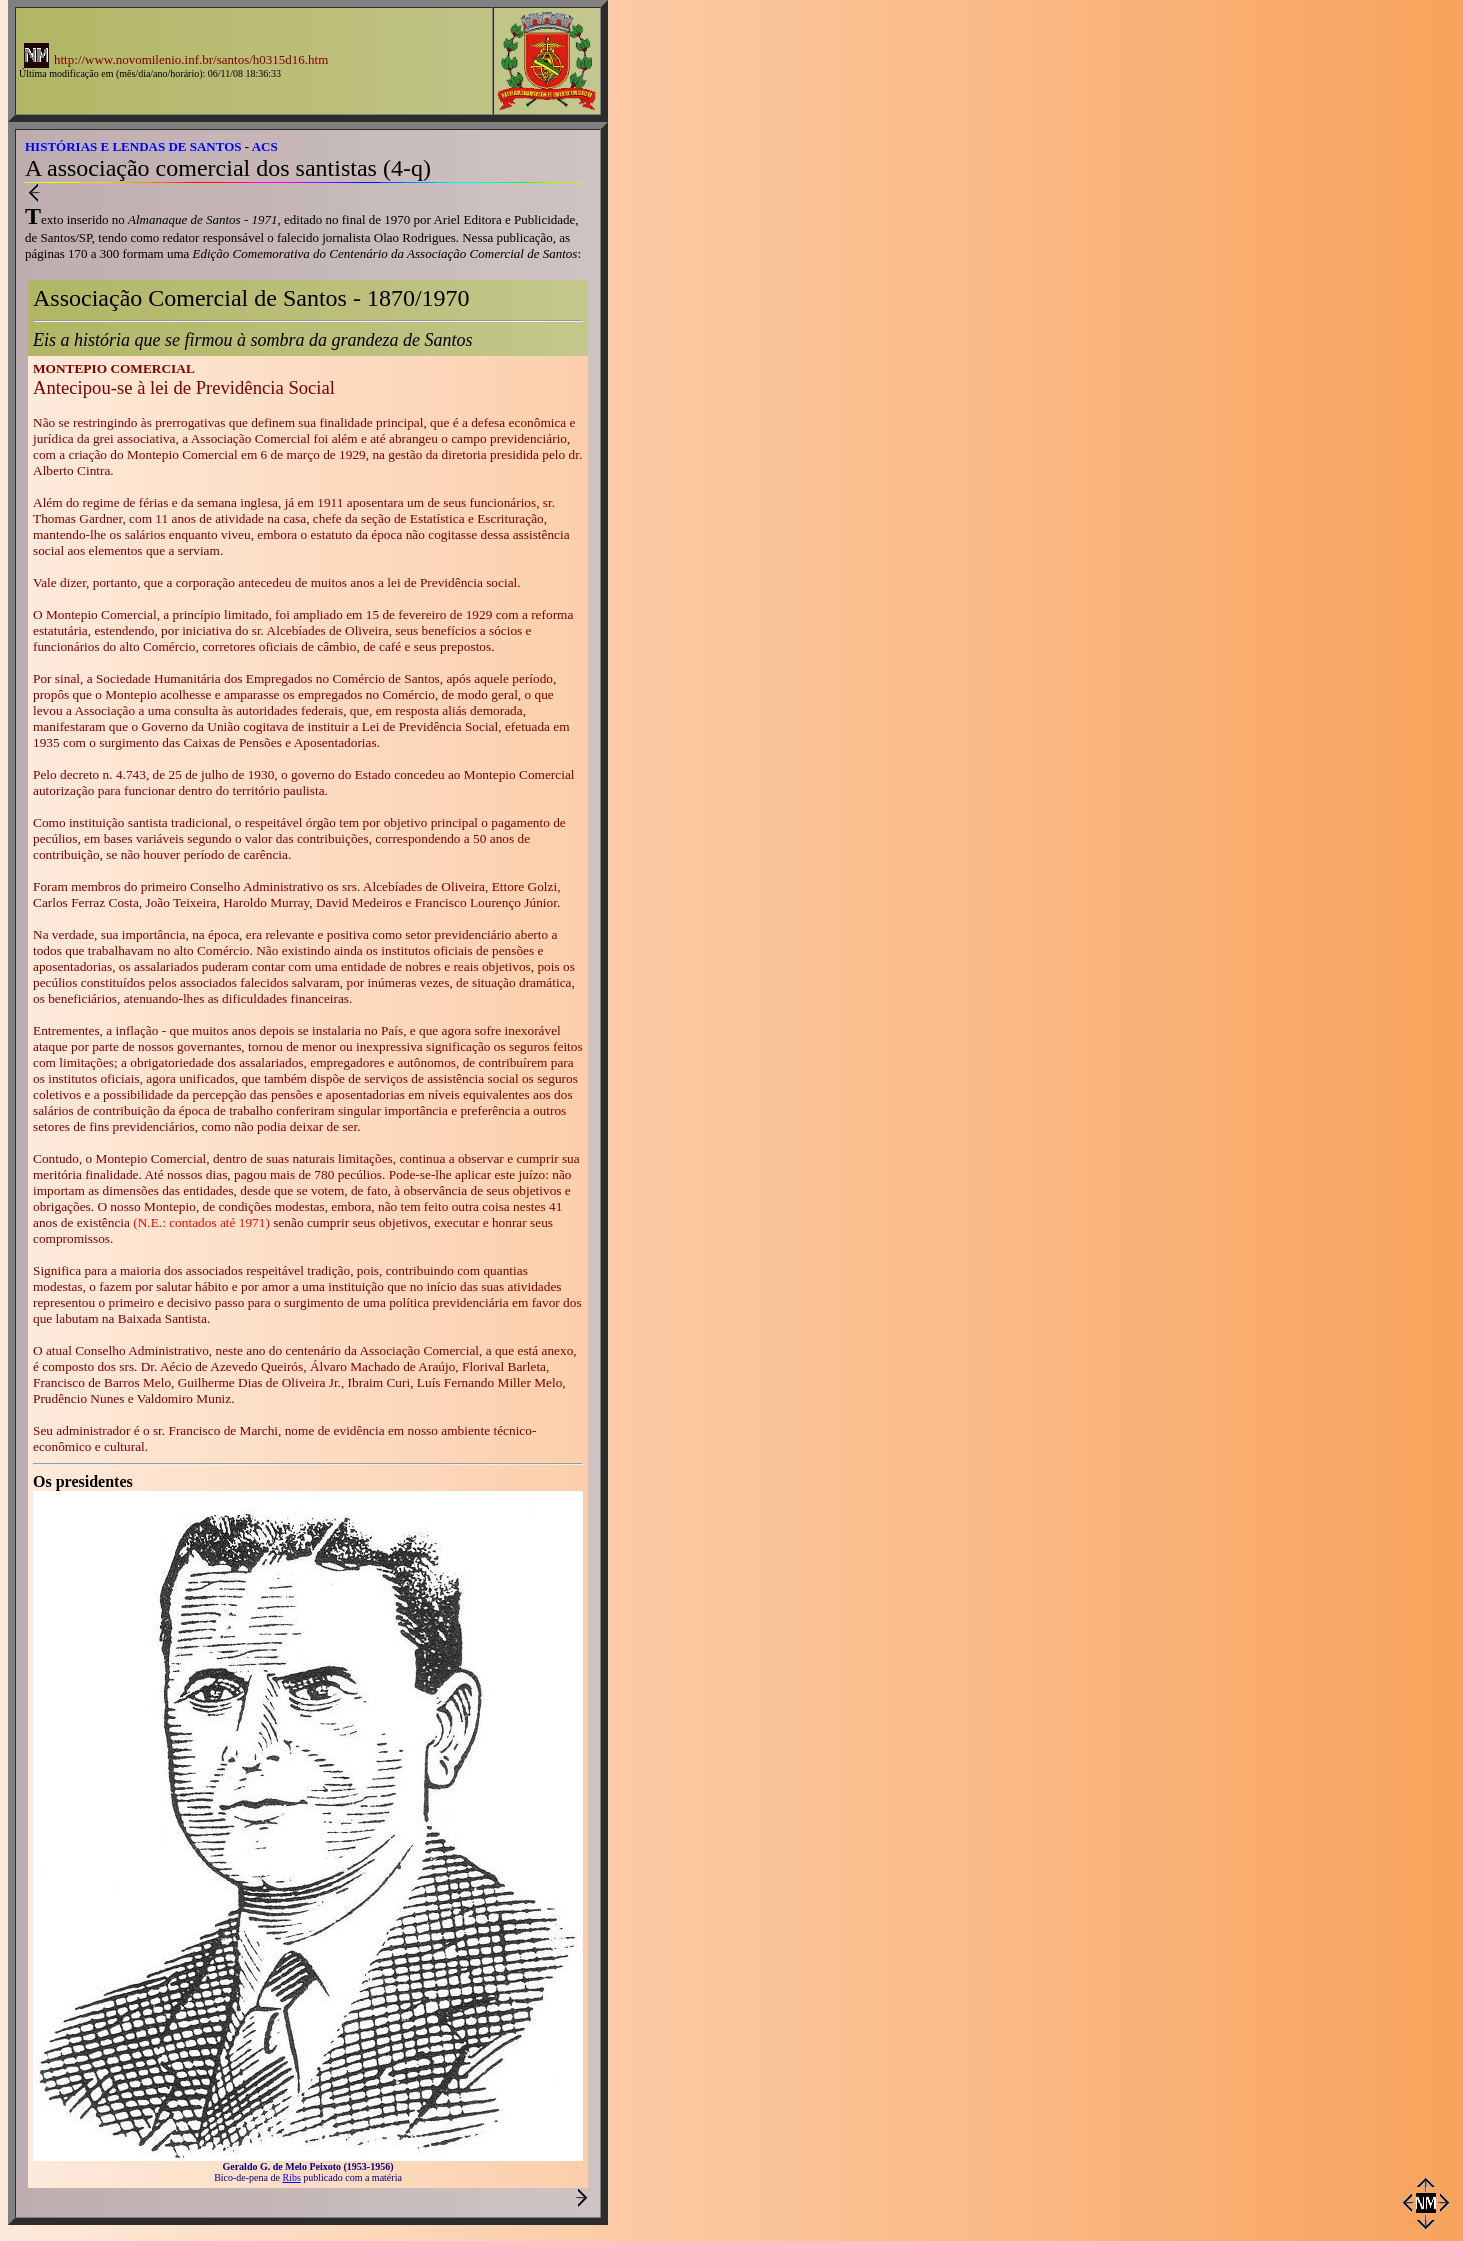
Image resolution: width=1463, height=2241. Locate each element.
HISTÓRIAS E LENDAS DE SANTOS (133, 146)
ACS (265, 146)
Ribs (291, 2177)
